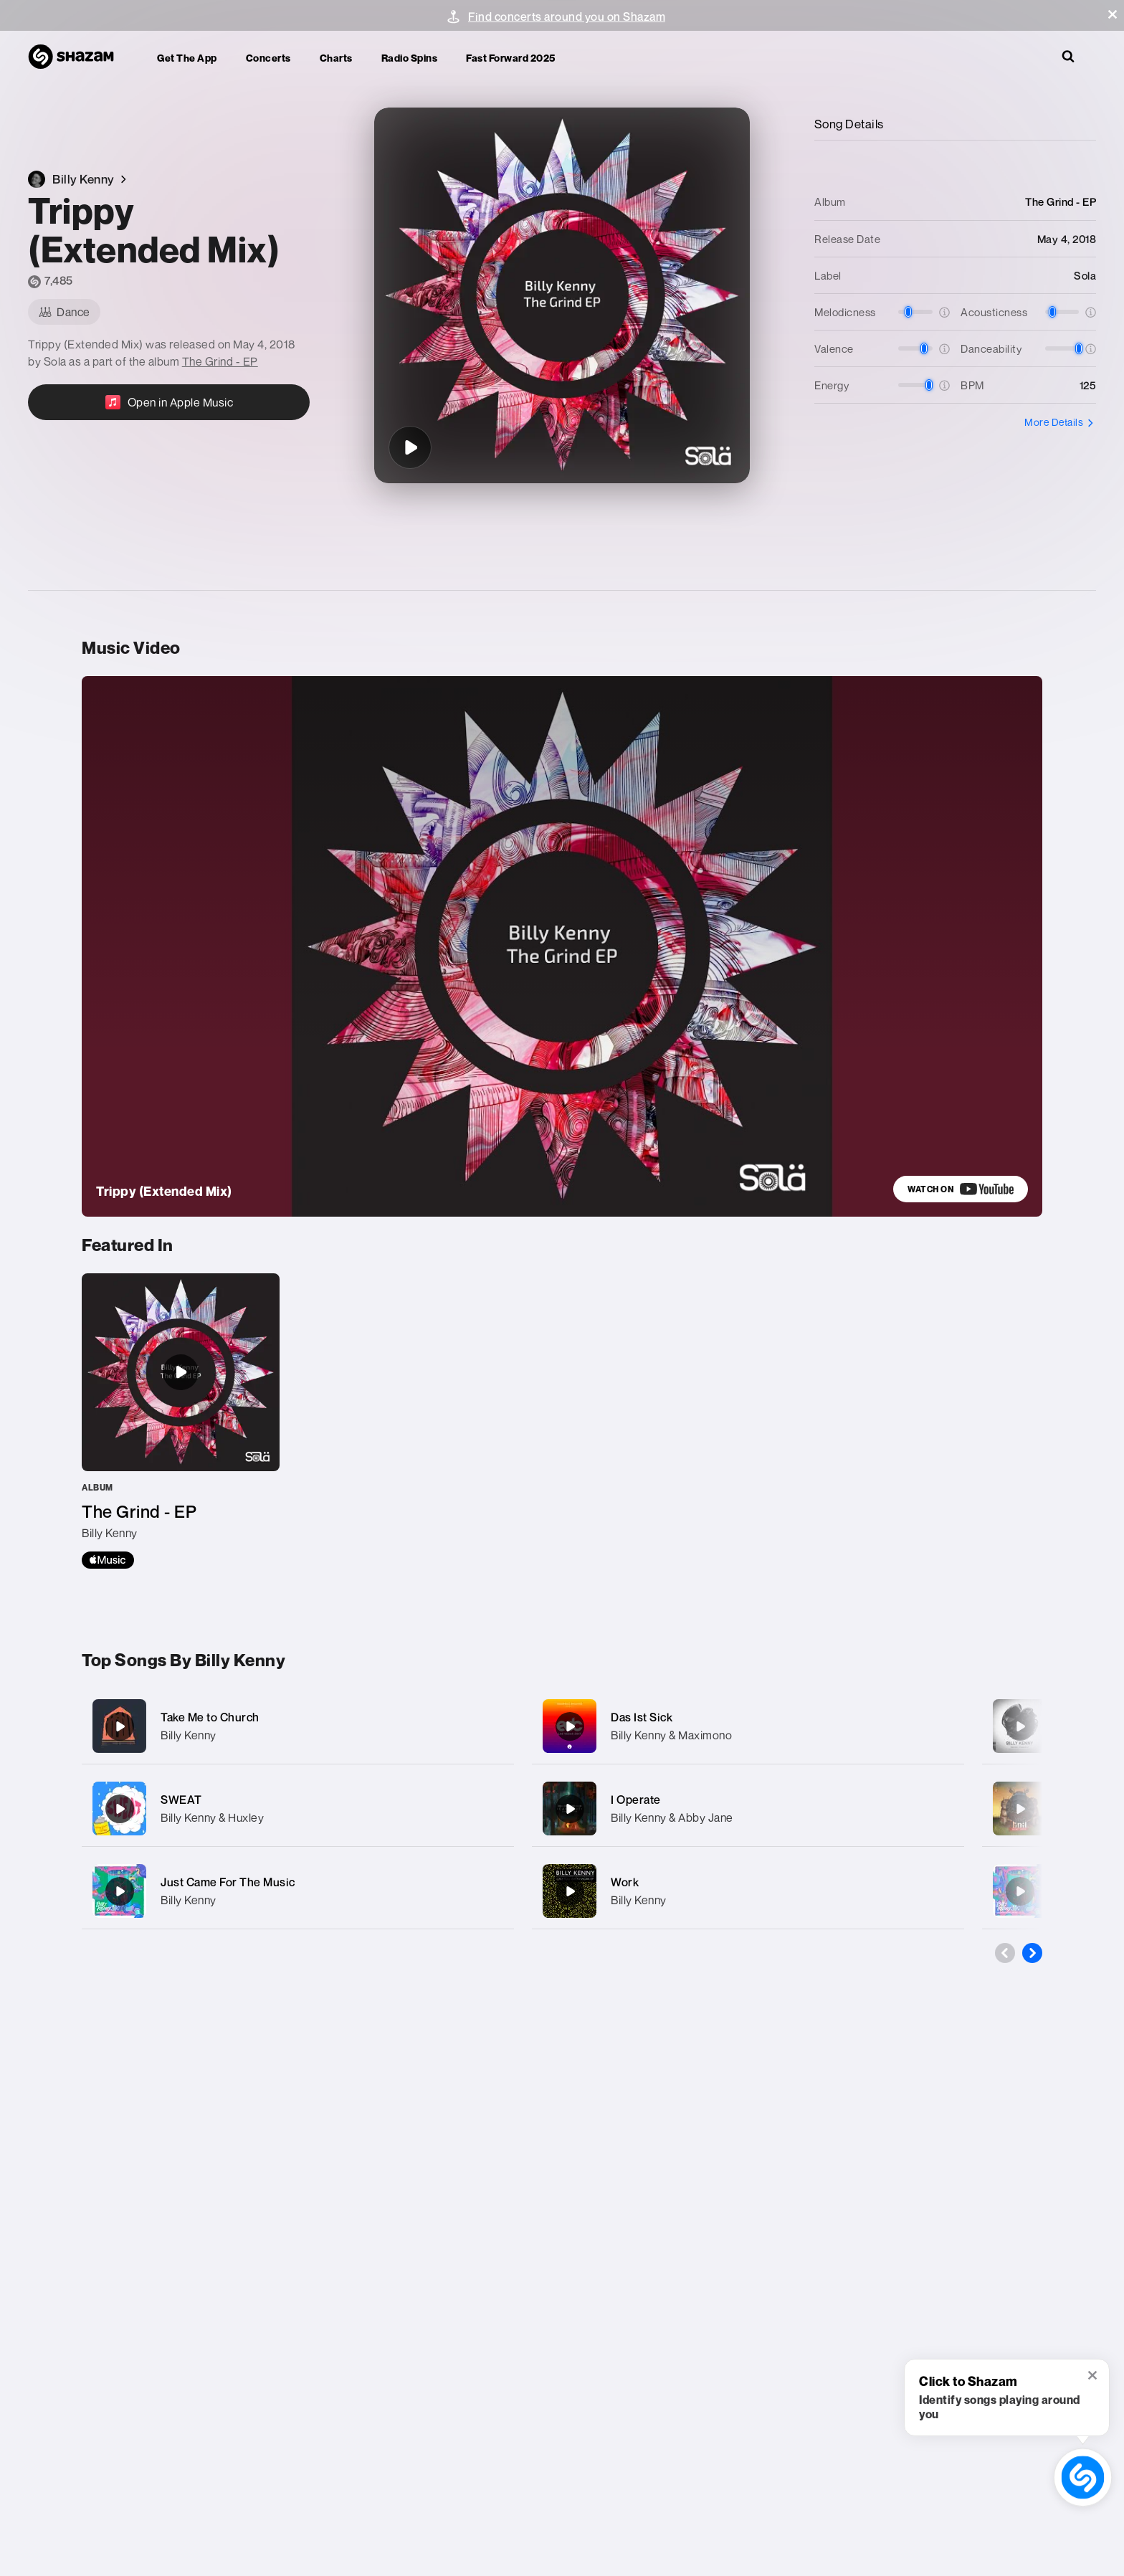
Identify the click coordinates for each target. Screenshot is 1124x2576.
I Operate (636, 1799)
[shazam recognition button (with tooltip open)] (1083, 2477)
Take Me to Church (210, 1717)
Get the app (187, 58)
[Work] (748, 1891)
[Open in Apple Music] (169, 402)
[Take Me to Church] (298, 1726)
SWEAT (181, 1799)
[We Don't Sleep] (1020, 1726)
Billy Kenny (188, 1735)
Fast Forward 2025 (511, 58)
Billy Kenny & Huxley (212, 1817)
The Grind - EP (220, 361)
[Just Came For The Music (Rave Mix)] (1020, 1891)
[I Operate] (748, 1808)
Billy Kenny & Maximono (671, 1735)
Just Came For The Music (228, 1882)
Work (625, 1882)
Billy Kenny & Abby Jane (672, 1817)
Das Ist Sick (641, 1717)
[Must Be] (1020, 1809)
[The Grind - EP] (181, 1421)
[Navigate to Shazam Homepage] (78, 57)
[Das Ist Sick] (748, 1726)
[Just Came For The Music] (298, 1891)
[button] (1112, 14)
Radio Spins (409, 58)
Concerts (268, 58)
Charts (336, 58)
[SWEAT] (298, 1808)
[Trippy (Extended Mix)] (410, 447)
